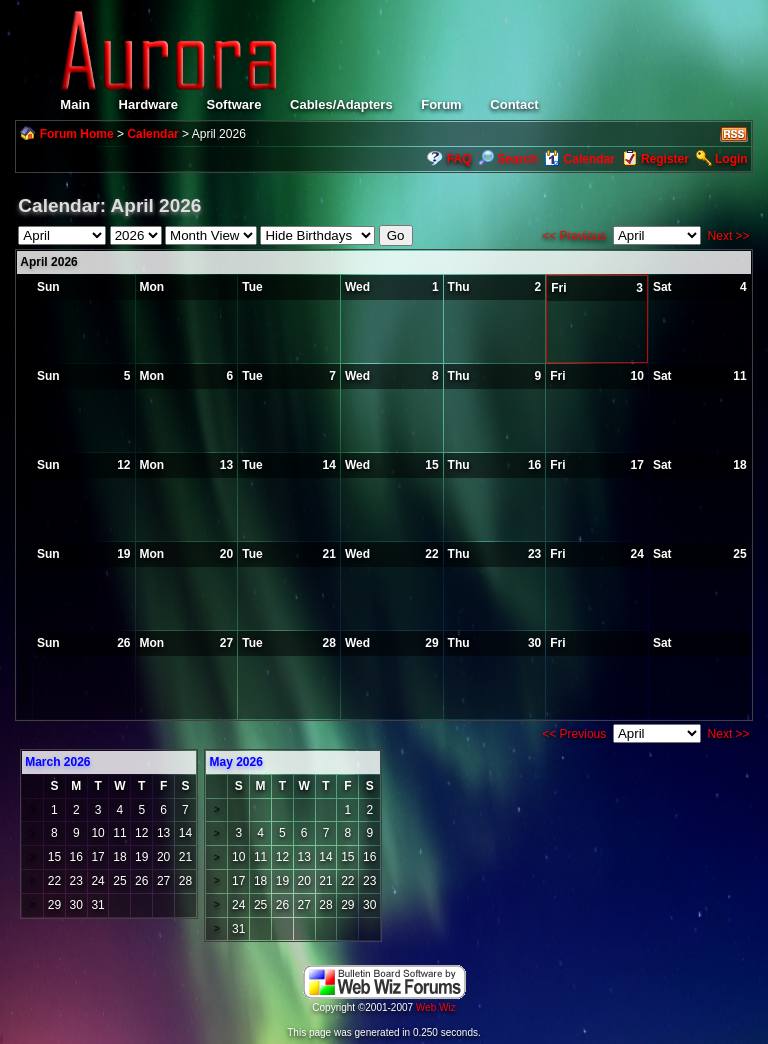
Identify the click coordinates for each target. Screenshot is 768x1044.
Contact (514, 104)
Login (731, 159)
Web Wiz (436, 1007)
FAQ (459, 159)
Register (665, 159)
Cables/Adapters (341, 104)
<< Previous (574, 236)
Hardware (148, 104)
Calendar (152, 134)
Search (507, 159)
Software (233, 104)
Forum (441, 104)
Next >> (729, 236)
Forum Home (77, 134)
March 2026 (57, 762)
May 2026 (235, 762)
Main (75, 104)
